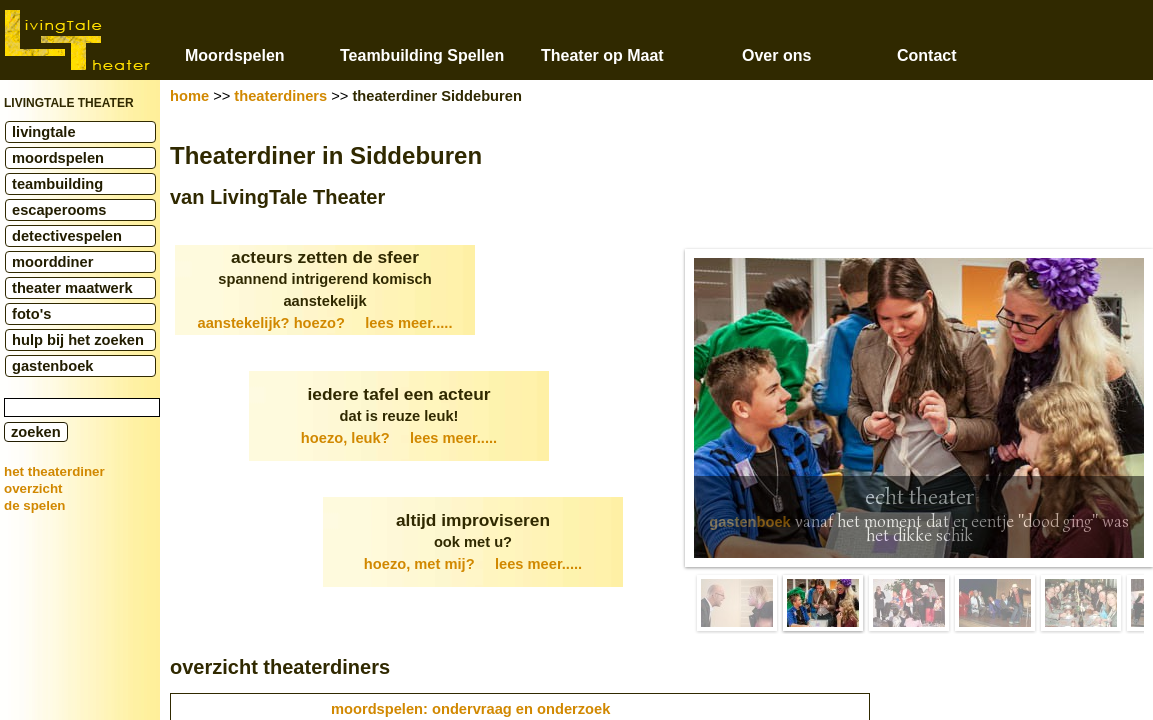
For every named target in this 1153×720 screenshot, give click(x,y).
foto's (31, 314)
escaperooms (59, 210)
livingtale (44, 132)
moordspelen (58, 158)
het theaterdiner (54, 471)
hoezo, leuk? (399, 438)
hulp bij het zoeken (78, 340)
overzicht (33, 488)
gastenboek (52, 366)
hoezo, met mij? (473, 564)
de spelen (34, 505)
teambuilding (57, 184)
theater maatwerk (72, 288)
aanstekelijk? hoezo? (325, 323)
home (189, 96)
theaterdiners (280, 96)
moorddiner (52, 262)
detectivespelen (67, 236)
